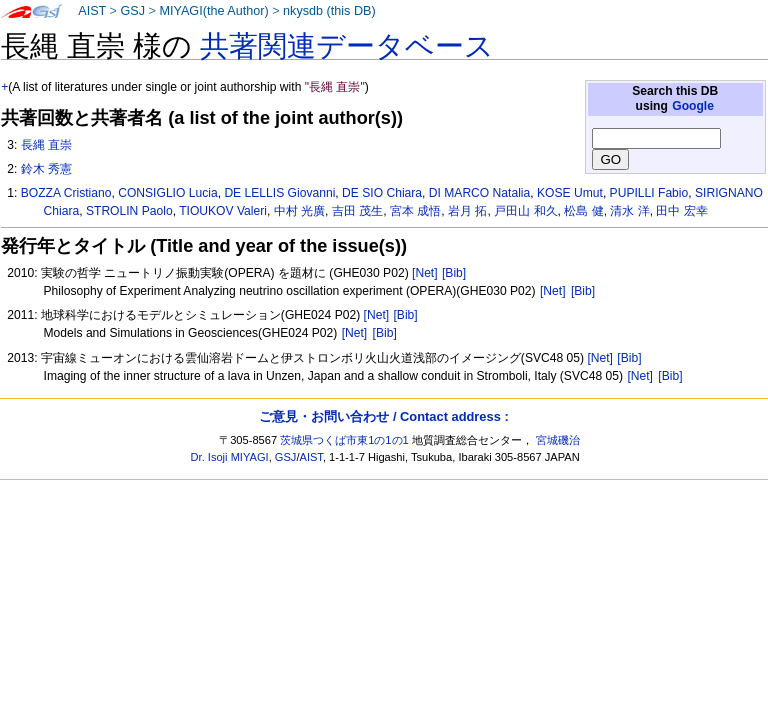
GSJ (132, 11)
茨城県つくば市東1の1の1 (344, 440)
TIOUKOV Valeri (223, 211)
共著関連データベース (347, 46)
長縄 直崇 (46, 145)
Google (693, 106)
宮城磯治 (558, 440)
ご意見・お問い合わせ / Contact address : (383, 416)
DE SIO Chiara (382, 193)
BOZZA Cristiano (66, 193)
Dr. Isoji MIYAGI (230, 457)
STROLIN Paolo (129, 211)
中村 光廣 (299, 211)
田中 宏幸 (681, 211)
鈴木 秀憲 (46, 169)
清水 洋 (629, 211)
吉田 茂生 (357, 211)
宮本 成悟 (415, 211)
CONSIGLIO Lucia (167, 193)
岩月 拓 (467, 211)
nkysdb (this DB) (329, 11)
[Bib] (454, 273)
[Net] (425, 273)
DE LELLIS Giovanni (279, 193)
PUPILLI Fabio (649, 193)
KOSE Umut (570, 193)
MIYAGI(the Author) (213, 11)
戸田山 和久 (525, 211)
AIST (92, 11)
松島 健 (583, 211)
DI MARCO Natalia (479, 193)
